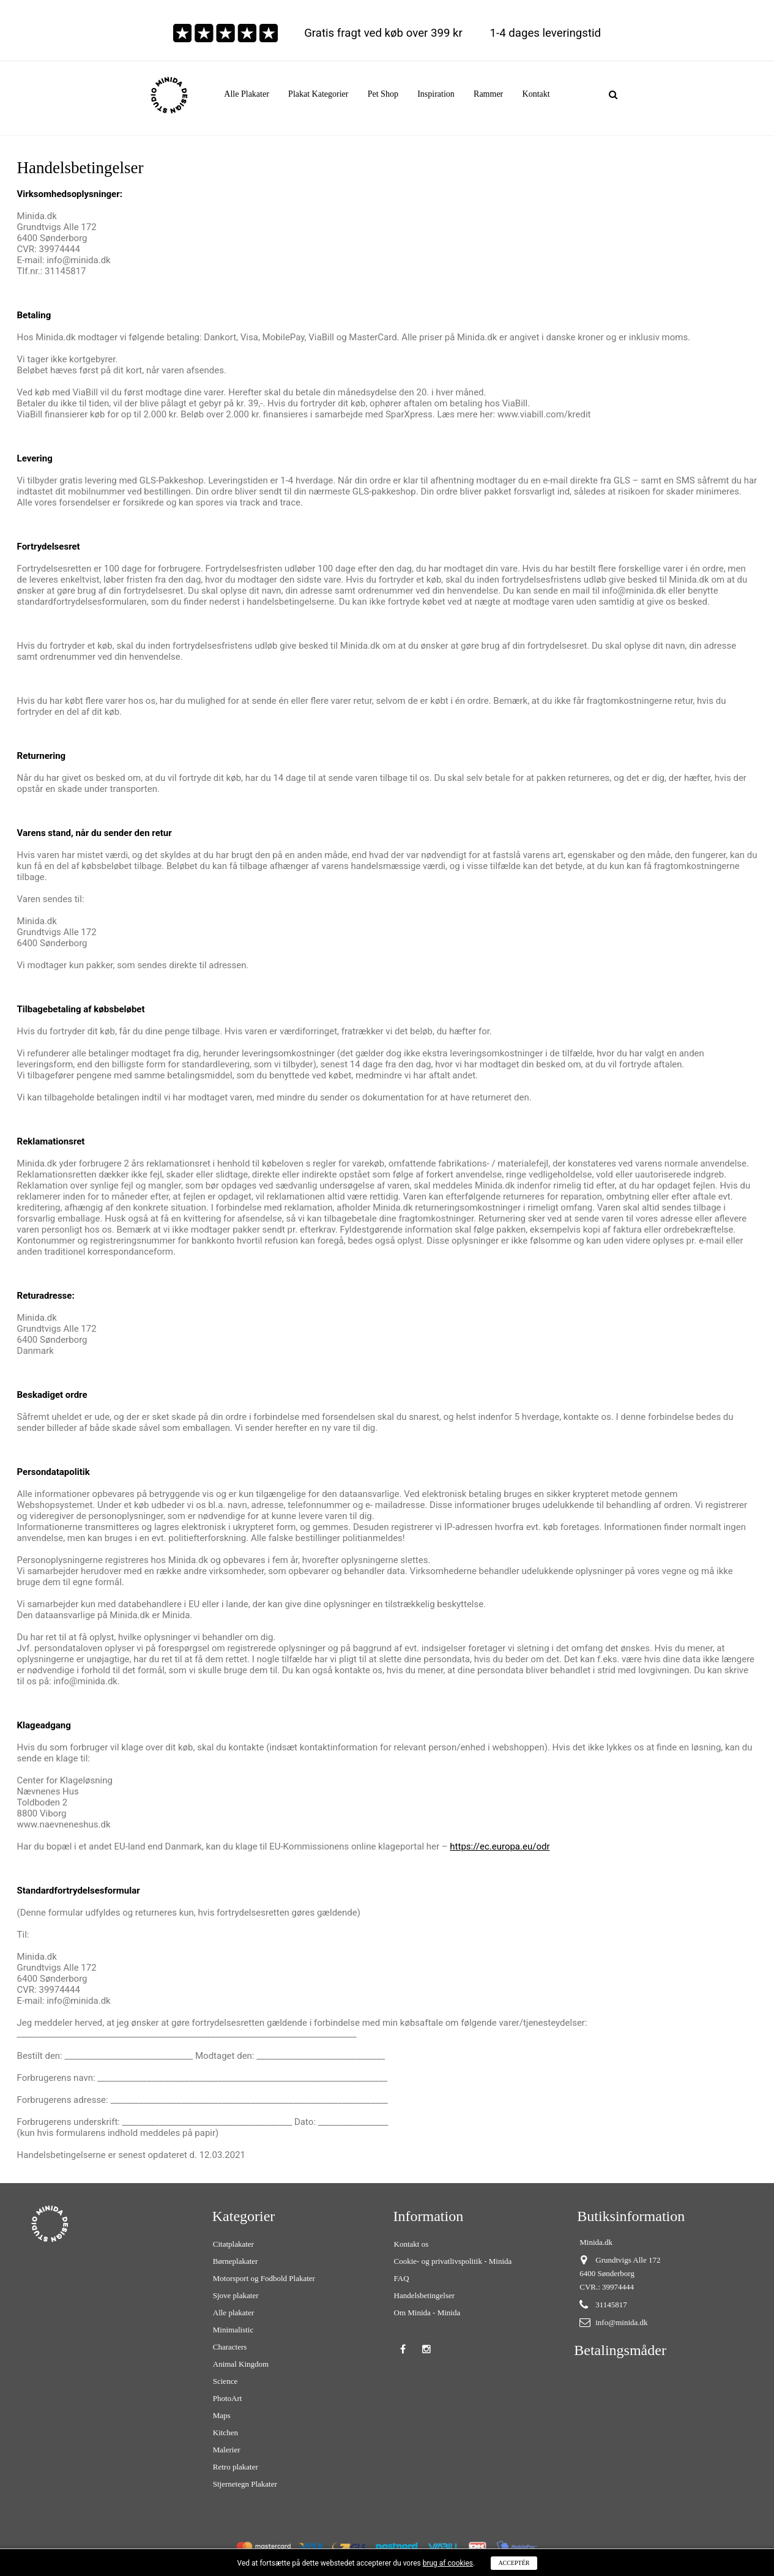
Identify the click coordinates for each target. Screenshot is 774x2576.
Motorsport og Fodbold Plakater (264, 2278)
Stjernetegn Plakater (245, 2483)
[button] (318, 94)
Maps (222, 2415)
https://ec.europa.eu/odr (499, 1846)
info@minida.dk (621, 2322)
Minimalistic (233, 2329)
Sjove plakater (236, 2295)
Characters (230, 2346)
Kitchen (225, 2432)
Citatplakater (233, 2244)
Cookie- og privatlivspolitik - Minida (453, 2261)
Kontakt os (411, 2244)
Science (225, 2381)
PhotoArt (227, 2398)
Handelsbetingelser (424, 2295)
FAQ (401, 2278)
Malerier (226, 2449)
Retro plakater (235, 2466)
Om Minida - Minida (427, 2312)
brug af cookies (448, 2563)
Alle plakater (234, 2312)
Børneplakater (235, 2261)
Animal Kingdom (241, 2364)
